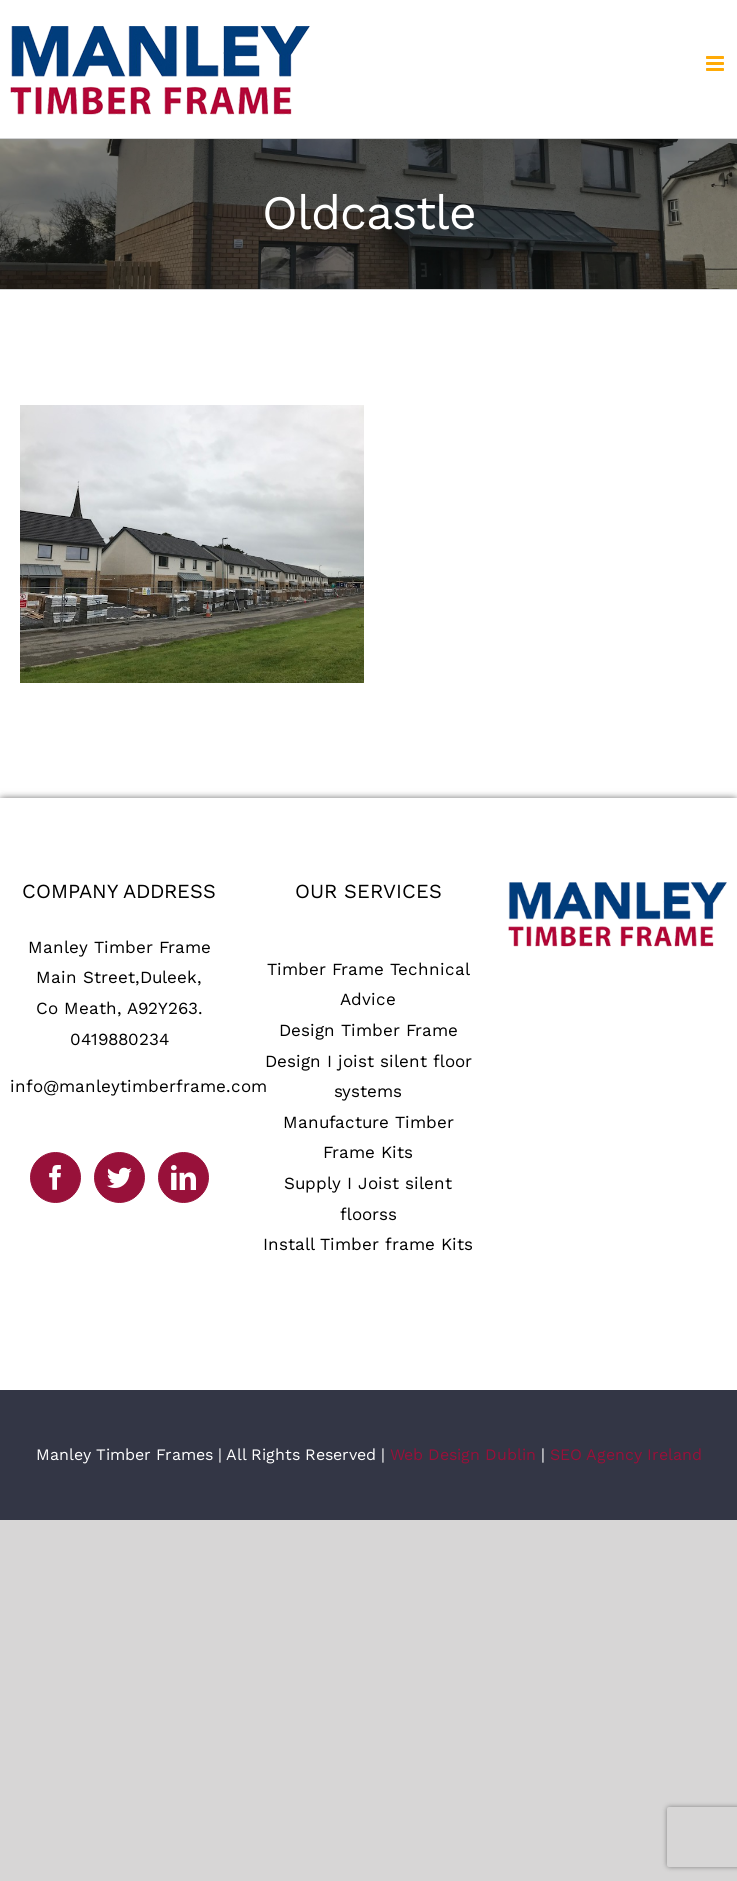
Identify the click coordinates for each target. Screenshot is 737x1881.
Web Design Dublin (463, 1454)
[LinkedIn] (183, 1177)
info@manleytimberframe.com (138, 1086)
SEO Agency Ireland (626, 1454)
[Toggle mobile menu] (716, 63)
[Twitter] (119, 1177)
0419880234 (119, 1039)
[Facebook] (55, 1177)
